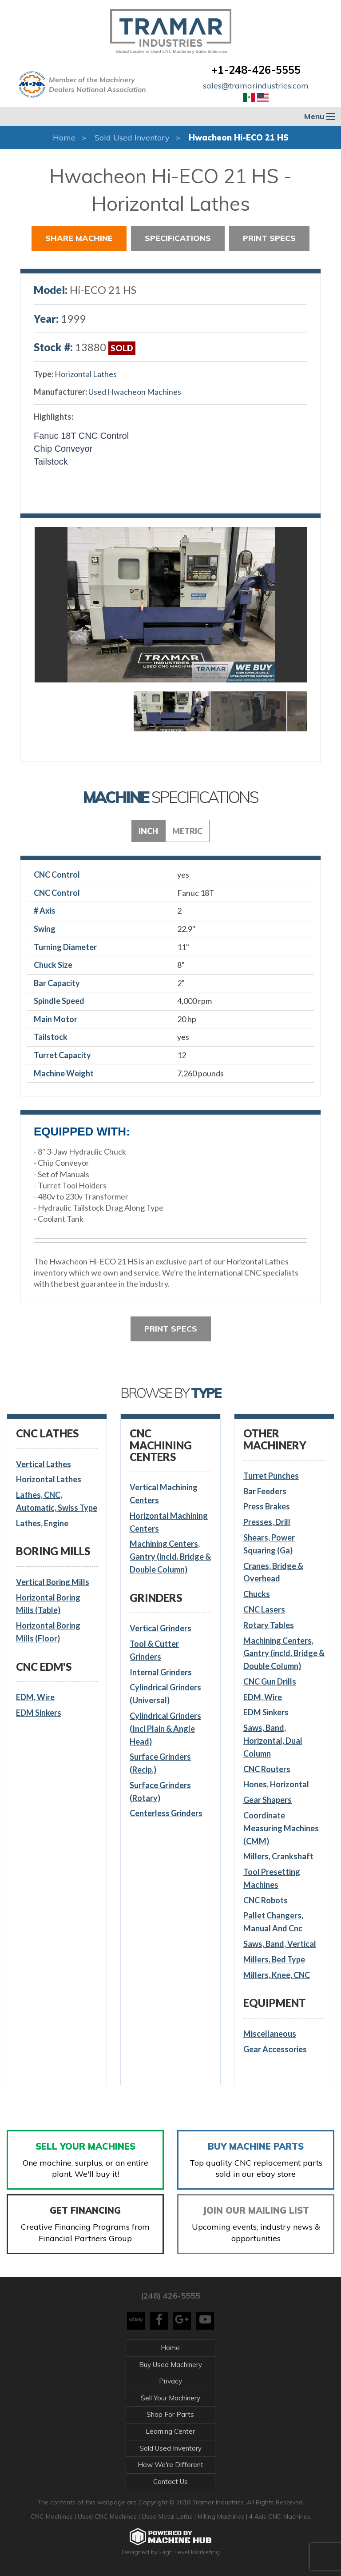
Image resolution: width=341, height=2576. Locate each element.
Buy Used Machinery (170, 2364)
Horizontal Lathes (86, 374)
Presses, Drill (266, 1522)
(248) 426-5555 (170, 2296)
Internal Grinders (161, 1672)
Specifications (178, 238)
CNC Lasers (264, 1609)
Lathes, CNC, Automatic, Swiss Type (56, 1501)
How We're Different (170, 2464)
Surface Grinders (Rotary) (160, 1791)
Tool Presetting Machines (271, 1878)
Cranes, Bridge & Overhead (273, 1572)
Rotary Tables (268, 1625)
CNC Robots (265, 1900)
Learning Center (170, 2431)
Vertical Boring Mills (52, 1582)
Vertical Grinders (160, 1628)
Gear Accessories (275, 2049)
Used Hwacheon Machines (134, 392)
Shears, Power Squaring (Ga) (269, 1544)
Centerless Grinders (166, 1813)
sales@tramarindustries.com (256, 85)
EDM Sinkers (38, 1712)
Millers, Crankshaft (278, 1856)
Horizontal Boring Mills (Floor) (48, 1632)
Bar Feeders (264, 1491)
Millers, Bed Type (274, 1959)
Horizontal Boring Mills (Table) (48, 1604)
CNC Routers (266, 1769)
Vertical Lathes (43, 1464)
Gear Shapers (267, 1800)
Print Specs (269, 238)
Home (64, 137)
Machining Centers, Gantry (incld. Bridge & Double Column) (170, 1556)
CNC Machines (53, 2516)
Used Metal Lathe (168, 2516)
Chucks (256, 1594)
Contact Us (170, 2481)
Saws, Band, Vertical (279, 1944)
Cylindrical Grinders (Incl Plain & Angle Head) (165, 1728)
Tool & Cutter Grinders (154, 1650)
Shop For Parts (170, 2414)
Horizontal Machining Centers (169, 1522)
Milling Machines (221, 2516)
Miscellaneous (269, 2033)
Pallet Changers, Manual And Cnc (273, 1921)
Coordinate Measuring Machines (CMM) (281, 1828)
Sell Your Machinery (170, 2398)
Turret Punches (271, 1476)
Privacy (170, 2381)
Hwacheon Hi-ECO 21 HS (239, 137)
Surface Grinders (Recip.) (160, 1763)
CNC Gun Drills (269, 1681)
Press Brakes (266, 1506)
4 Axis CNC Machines (279, 2516)
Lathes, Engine (42, 1523)
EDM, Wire (35, 1697)
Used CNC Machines (108, 2516)
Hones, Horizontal (276, 1784)
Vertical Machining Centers (164, 1493)
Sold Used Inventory (132, 137)
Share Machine (79, 238)
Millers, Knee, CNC (276, 1975)
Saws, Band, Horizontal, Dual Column (272, 1740)
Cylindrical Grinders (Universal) (165, 1693)
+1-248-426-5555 (256, 69)
